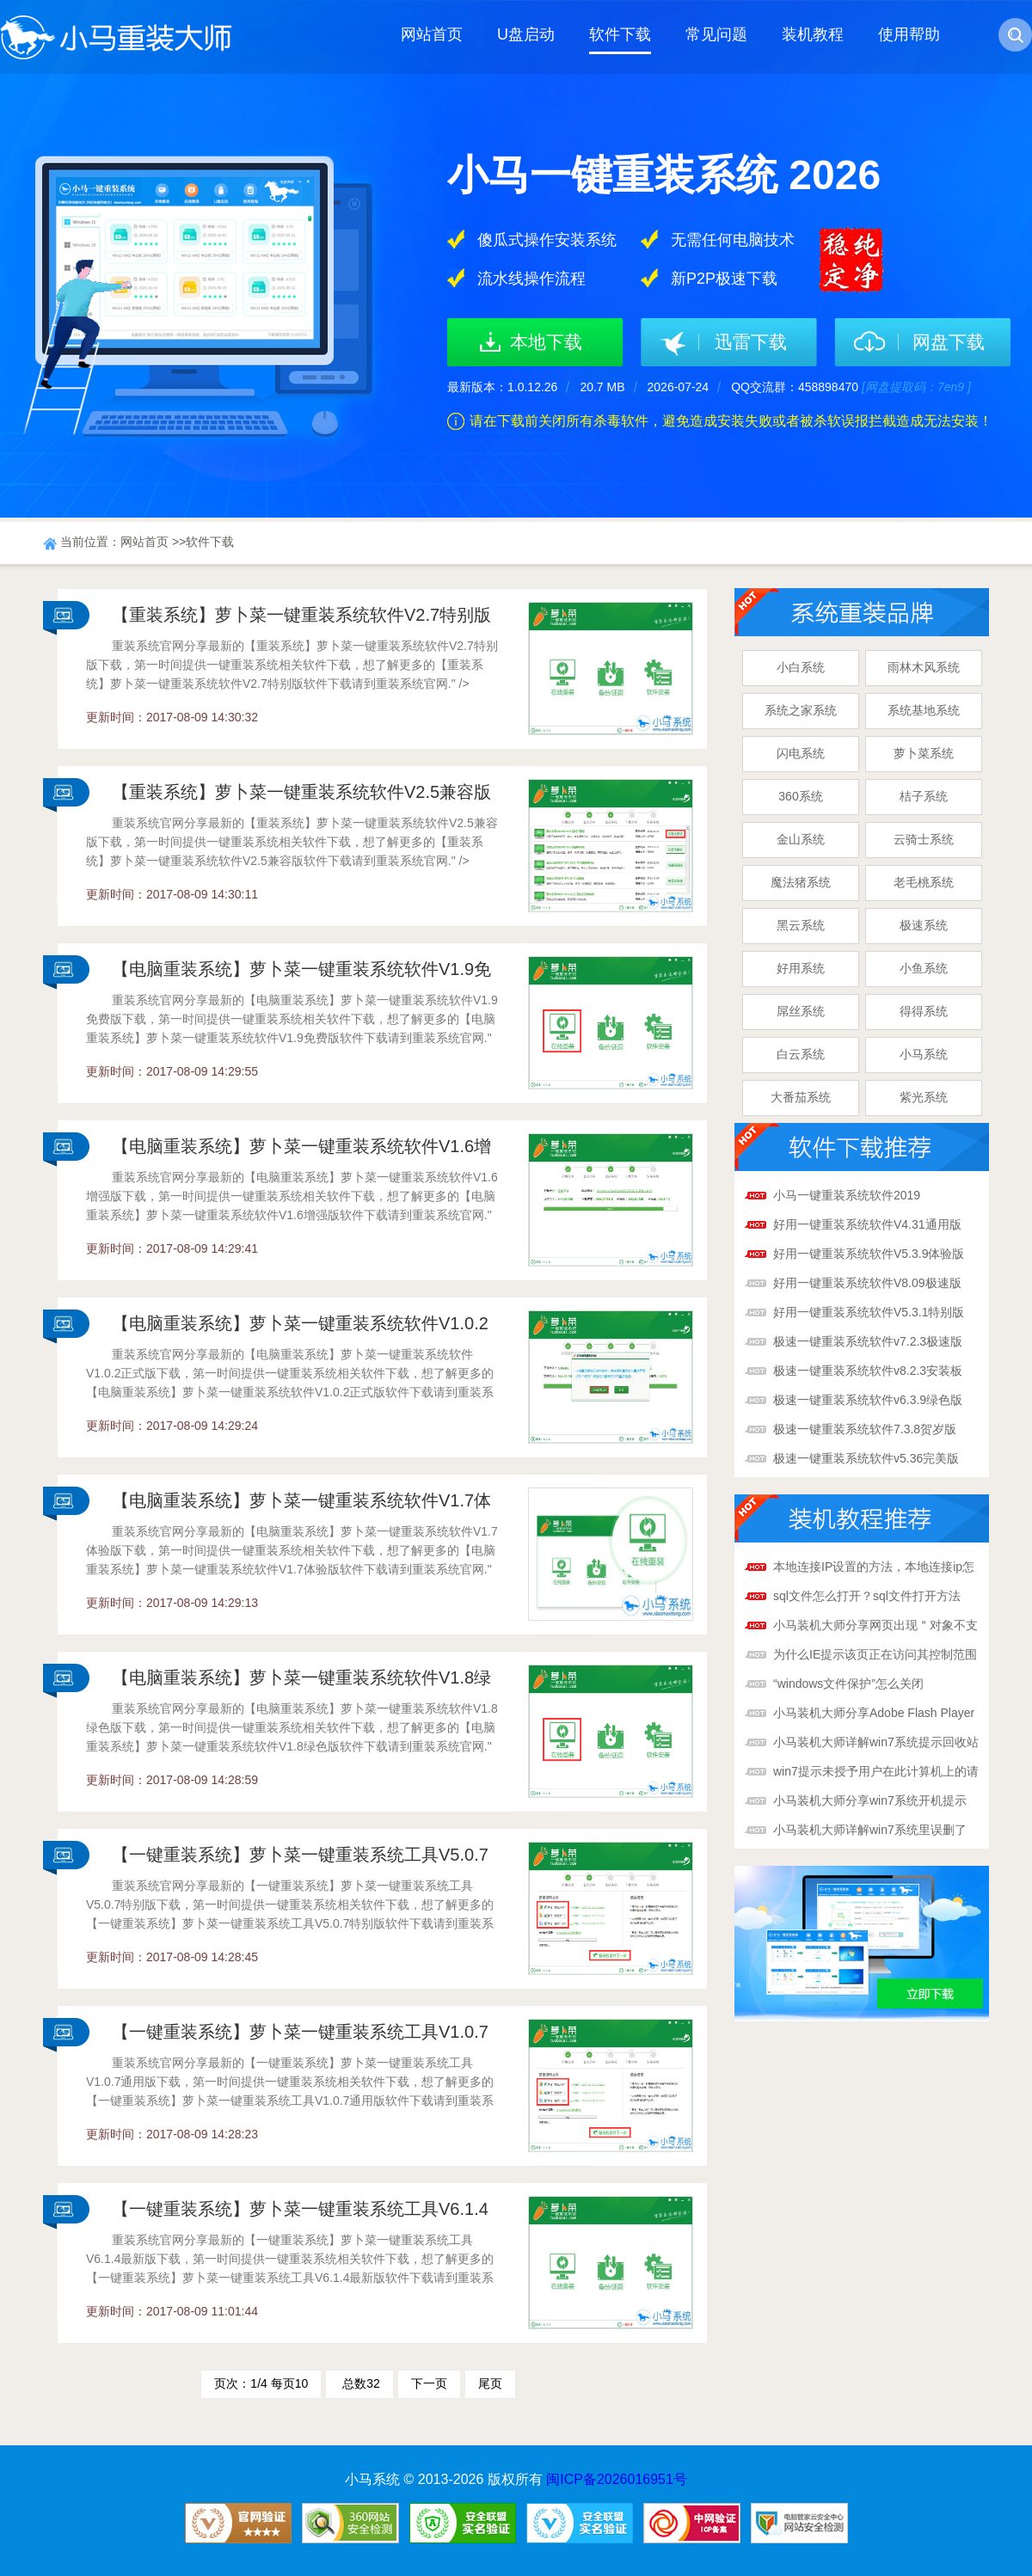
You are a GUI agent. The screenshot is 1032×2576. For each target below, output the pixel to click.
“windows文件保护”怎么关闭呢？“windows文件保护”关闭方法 (860, 1685)
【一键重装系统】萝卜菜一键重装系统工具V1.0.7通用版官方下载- (300, 2037)
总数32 (359, 2383)
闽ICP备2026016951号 (616, 2479)
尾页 (490, 2383)
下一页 (429, 2383)
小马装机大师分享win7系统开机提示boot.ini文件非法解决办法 (870, 1802)
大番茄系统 (801, 1097)
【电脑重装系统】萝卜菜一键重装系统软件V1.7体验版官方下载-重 (301, 1506)
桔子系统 (924, 796)
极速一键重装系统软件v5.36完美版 (866, 1458)
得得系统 (924, 1011)
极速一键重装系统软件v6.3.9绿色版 (867, 1400)
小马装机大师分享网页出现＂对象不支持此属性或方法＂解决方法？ (875, 1626)
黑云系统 (801, 925)
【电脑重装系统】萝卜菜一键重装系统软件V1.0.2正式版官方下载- (300, 1329)
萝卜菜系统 (924, 753)
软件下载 (620, 34)
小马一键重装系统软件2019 (846, 1195)
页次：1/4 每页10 (261, 2383)
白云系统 (801, 1054)
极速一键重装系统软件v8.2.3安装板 (867, 1370)
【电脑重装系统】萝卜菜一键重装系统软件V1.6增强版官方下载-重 (301, 1152)
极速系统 (924, 925)
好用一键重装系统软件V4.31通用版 (867, 1224)
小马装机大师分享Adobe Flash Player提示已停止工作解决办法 (873, 1714)
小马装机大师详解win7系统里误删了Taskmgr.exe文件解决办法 (870, 1831)
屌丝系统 (801, 1011)
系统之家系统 (801, 710)
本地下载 (546, 342)
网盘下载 (948, 342)
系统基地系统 (924, 710)
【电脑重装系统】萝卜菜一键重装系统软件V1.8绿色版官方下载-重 (301, 1683)
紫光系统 (924, 1097)
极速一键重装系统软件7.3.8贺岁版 (864, 1429)
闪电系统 (801, 753)
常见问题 (716, 34)
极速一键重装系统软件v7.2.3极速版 (867, 1341)
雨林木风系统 (924, 667)
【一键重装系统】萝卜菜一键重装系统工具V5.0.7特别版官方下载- (300, 1860)
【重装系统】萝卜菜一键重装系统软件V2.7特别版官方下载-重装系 (301, 620)
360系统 (800, 796)
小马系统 (924, 1054)
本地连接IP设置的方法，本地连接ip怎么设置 (873, 1568)
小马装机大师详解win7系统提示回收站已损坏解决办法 (876, 1743)
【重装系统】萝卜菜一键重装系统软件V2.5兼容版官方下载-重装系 (301, 797)
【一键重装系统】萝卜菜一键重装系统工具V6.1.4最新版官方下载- (300, 2214)
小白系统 (801, 667)
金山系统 (801, 839)
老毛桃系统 (924, 882)
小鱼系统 (924, 968)
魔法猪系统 (801, 882)
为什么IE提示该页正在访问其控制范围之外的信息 (875, 1656)
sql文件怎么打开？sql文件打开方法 (867, 1596)
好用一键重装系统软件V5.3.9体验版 (868, 1253)
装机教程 (813, 34)
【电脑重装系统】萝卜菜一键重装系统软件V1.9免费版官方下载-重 (301, 975)
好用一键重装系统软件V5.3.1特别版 (868, 1312)
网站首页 (432, 34)
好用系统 (801, 968)
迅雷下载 (751, 342)
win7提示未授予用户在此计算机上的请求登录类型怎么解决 (876, 1773)
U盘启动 (526, 34)
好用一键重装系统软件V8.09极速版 (867, 1283)
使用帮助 (909, 34)
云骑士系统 (924, 839)
